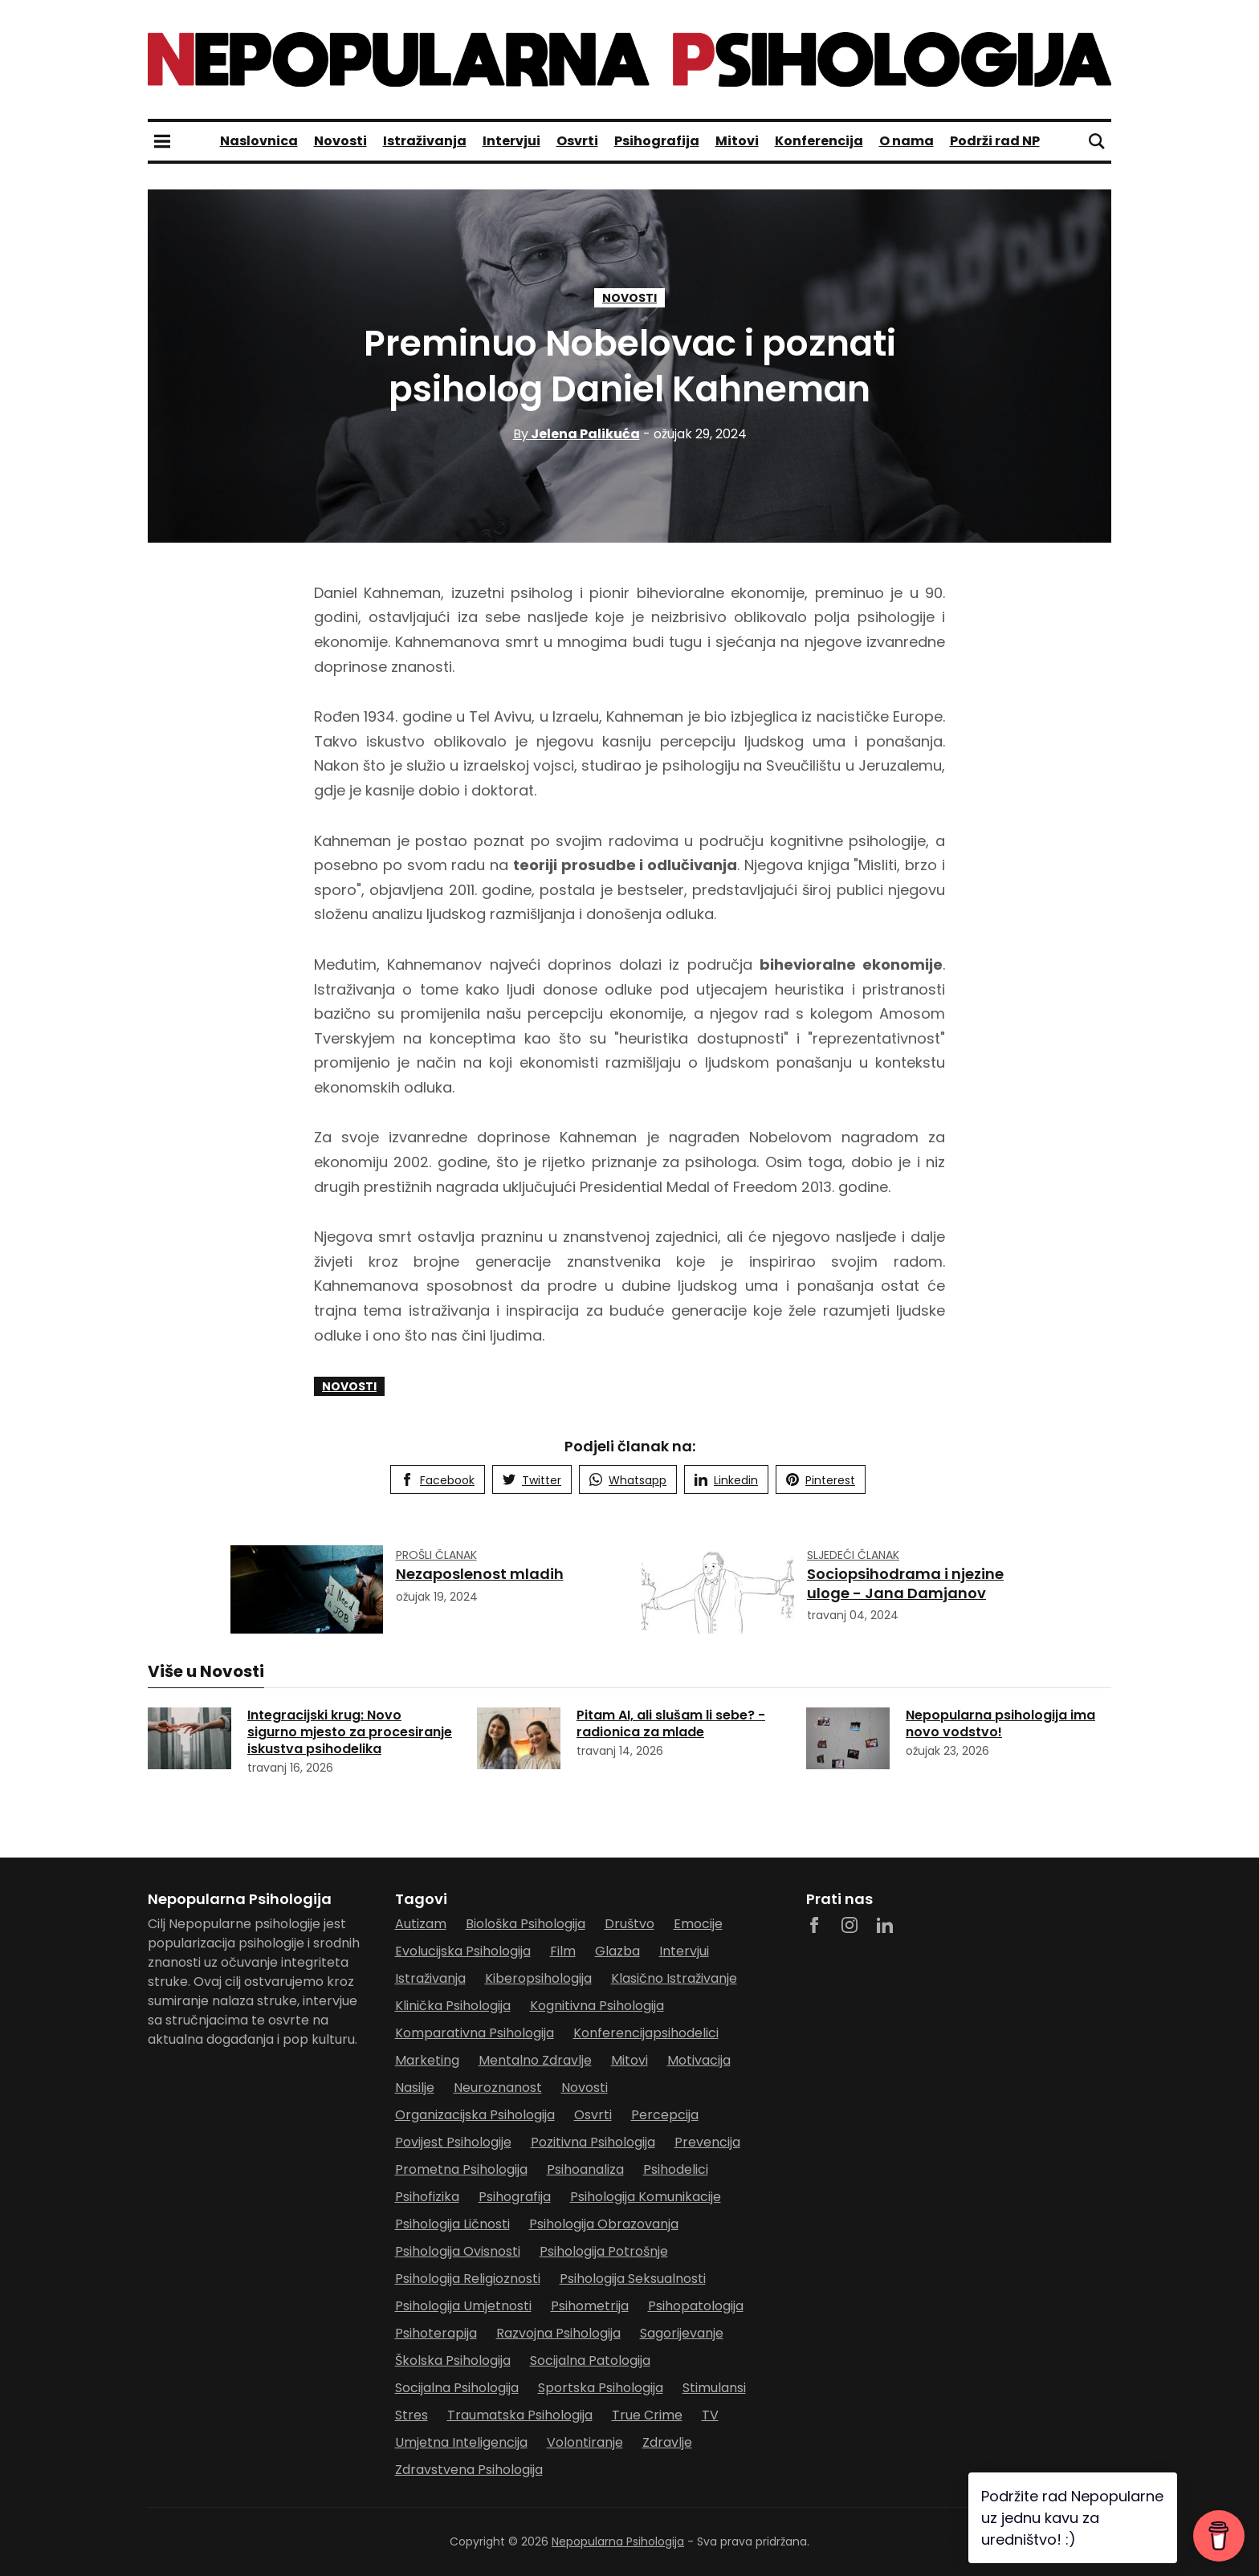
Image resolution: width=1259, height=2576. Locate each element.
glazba (617, 1951)
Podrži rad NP (995, 141)
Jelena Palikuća (576, 434)
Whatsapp (627, 1480)
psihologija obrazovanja (603, 2224)
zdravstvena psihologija (469, 2469)
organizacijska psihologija (475, 2115)
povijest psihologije (453, 2142)
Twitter (532, 1480)
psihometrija (590, 2306)
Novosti (340, 141)
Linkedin (726, 1480)
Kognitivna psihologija (597, 2005)
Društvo (629, 1924)
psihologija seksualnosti (633, 2278)
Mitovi (737, 141)
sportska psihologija (600, 2388)
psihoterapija (436, 2333)
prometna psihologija (461, 2169)
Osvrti (577, 141)
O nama (906, 141)
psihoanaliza (585, 2169)
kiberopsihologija (538, 1978)
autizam (420, 1924)
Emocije (698, 1924)
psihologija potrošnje (604, 2251)
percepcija (665, 2115)
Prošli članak (436, 1555)
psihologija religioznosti (467, 2278)
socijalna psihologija (457, 2388)
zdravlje (667, 2442)
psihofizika (427, 2196)
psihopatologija (696, 2306)
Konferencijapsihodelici (646, 2033)
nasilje (414, 2087)
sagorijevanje (681, 2333)
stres (411, 2415)
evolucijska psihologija (463, 1951)
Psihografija (656, 141)
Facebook (438, 1480)
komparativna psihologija (474, 2033)
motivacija (699, 2060)
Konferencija (819, 141)
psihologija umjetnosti (463, 2306)
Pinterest (820, 1480)
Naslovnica (259, 141)
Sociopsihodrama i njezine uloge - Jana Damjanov (905, 1583)
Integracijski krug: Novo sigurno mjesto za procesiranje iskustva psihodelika (349, 1732)
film (563, 1951)
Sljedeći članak (853, 1555)
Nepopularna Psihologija (618, 2541)
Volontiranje (585, 2442)
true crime (647, 2415)
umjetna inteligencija (461, 2442)
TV (710, 2415)
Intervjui (511, 141)
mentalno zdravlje (535, 2060)
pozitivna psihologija (593, 2142)
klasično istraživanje (674, 1978)
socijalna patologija (590, 2360)
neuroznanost (498, 2087)
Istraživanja (425, 141)
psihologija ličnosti (452, 2224)
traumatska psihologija (520, 2415)
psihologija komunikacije (645, 2196)
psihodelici (675, 2169)
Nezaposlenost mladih (480, 1574)
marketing (427, 2060)
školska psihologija (453, 2360)
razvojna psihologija (558, 2333)
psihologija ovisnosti (457, 2251)
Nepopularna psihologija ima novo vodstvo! (1000, 1723)
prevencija (707, 2142)
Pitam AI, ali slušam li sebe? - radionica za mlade (671, 1723)
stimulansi (714, 2388)
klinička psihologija (453, 2005)
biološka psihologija (525, 1924)
